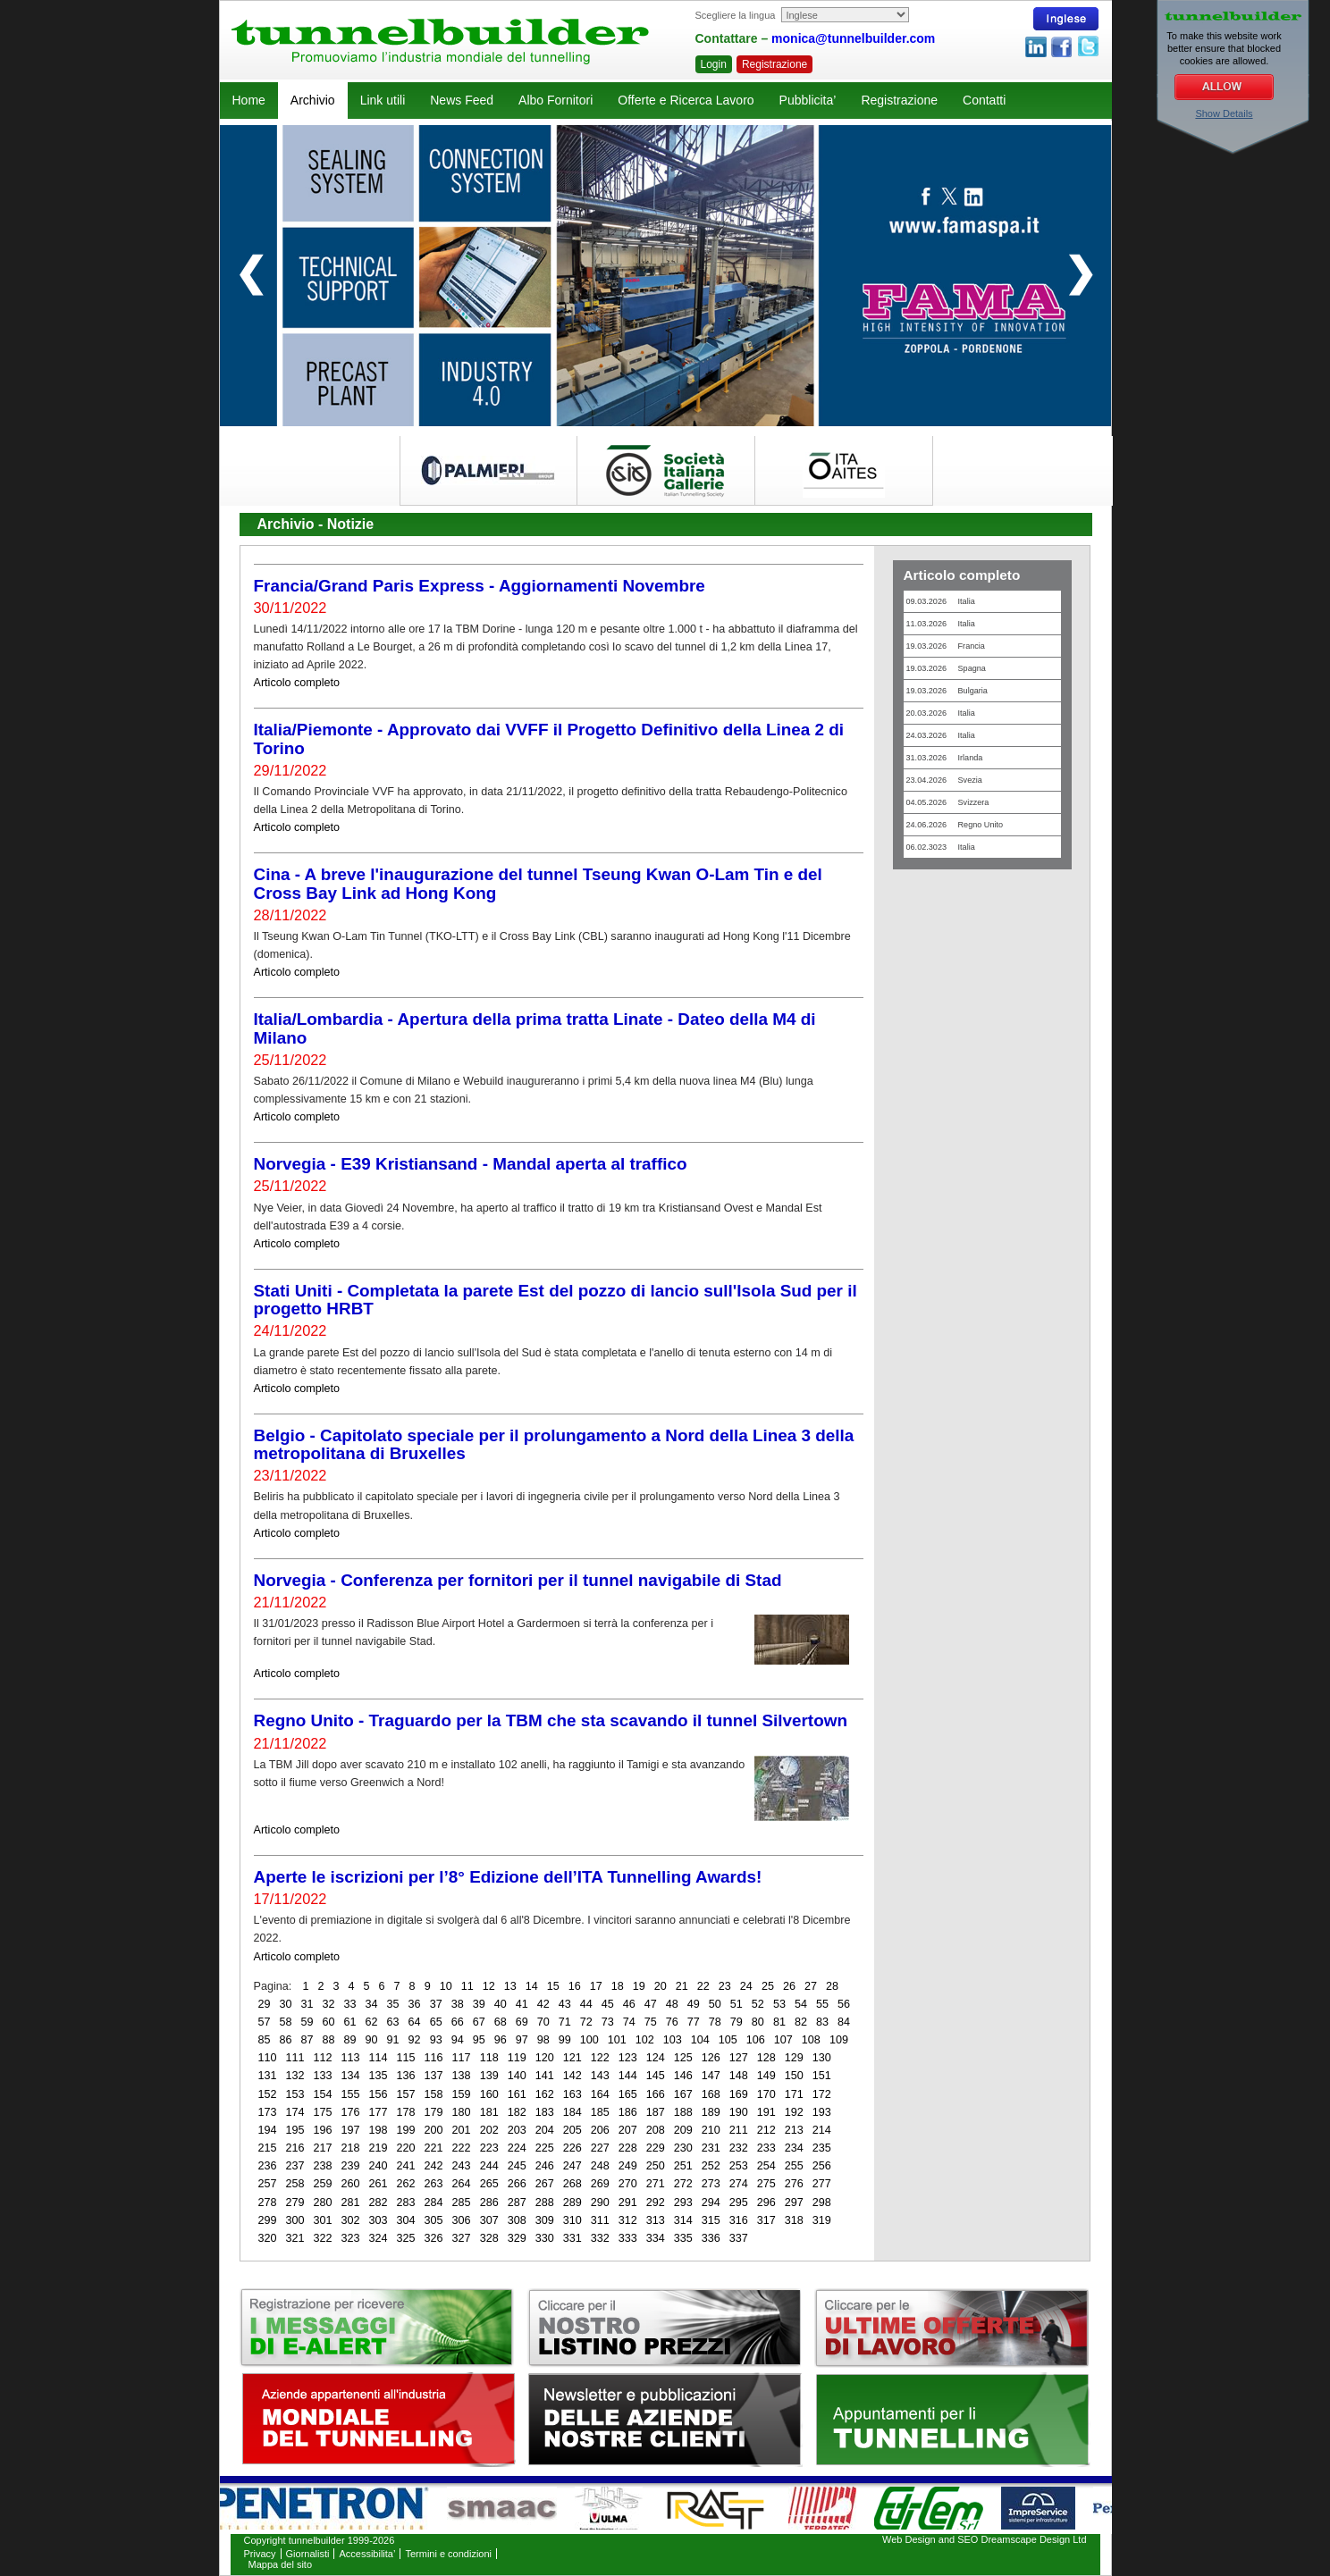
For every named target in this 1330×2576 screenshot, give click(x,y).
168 (711, 2094)
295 (738, 2202)
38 (457, 2004)
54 (801, 2004)
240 (378, 2166)
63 (393, 2022)
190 (738, 2112)
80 (758, 2022)
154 (323, 2094)
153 (295, 2094)
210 (711, 2130)
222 (461, 2148)
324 (378, 2238)
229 (655, 2148)
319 (821, 2220)
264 (461, 2183)
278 (267, 2202)
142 (572, 2075)
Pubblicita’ (808, 100)
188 (683, 2112)
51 (736, 2004)
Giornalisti (308, 2553)
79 (736, 2022)
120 (544, 2058)
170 (766, 2094)
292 (655, 2202)
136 (406, 2075)
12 (489, 1986)
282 (378, 2202)
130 (821, 2058)
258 (295, 2183)
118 (489, 2058)
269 (600, 2183)
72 (586, 2022)
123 (628, 2058)
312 (628, 2220)
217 (323, 2148)
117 (461, 2058)
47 (650, 2004)
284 (434, 2202)
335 (683, 2238)
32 (329, 2004)
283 (406, 2202)
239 (350, 2166)
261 (378, 2183)
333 (628, 2238)
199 (406, 2130)
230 (683, 2148)
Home (248, 100)
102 (645, 2040)
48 (672, 2004)
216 (295, 2148)
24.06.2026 (955, 824)
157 (406, 2094)
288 (544, 2202)
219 (378, 2148)
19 (639, 1986)
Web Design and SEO (930, 2539)
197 (350, 2130)
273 (711, 2183)
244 (489, 2166)
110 (267, 2058)
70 (543, 2022)
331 (572, 2238)
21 (682, 1986)
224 (517, 2148)
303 (378, 2220)
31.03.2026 (944, 757)
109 (838, 2040)
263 (434, 2183)
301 (323, 2220)
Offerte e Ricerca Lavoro (685, 100)
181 (489, 2112)
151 (821, 2075)
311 (600, 2220)
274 (738, 2183)
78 (715, 2022)
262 (406, 2183)
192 (794, 2112)
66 (457, 2022)
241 (406, 2166)
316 (738, 2220)
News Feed (461, 100)
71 (565, 2022)
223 (489, 2148)
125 (683, 2058)
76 (672, 2022)
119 (517, 2058)
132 (295, 2075)
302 (350, 2220)
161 (517, 2094)
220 (406, 2148)
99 (565, 2040)
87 (307, 2040)
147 (711, 2075)
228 (628, 2148)
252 (711, 2166)
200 (434, 2130)
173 (267, 2112)
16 (574, 1986)
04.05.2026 (947, 802)
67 (479, 2022)
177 (378, 2112)
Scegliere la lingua (735, 15)
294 (711, 2202)
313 (655, 2220)
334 (655, 2238)
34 (372, 2004)
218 (350, 2148)
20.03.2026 (940, 713)
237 (295, 2166)
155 (350, 2094)
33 (350, 2004)
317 (766, 2220)
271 (655, 2183)
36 (414, 2004)
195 (295, 2130)
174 (295, 2112)
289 (572, 2202)
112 (323, 2058)
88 (329, 2040)
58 (286, 2022)
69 (522, 2022)
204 (544, 2130)
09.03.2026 (940, 601)
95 (479, 2040)
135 (378, 2075)
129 (794, 2058)
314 (683, 2220)
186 (628, 2112)
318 (794, 2220)
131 (267, 2075)
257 (267, 2183)
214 (821, 2130)
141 (544, 2075)
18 (617, 1986)
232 (738, 2148)
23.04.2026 (944, 780)
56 (844, 2004)
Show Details (1223, 113)
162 (544, 2094)
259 (323, 2183)
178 (406, 2112)
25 (768, 1986)
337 (738, 2238)
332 (600, 2238)
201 (461, 2130)
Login (714, 64)
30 (286, 2004)
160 (489, 2094)
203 (517, 2130)
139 (489, 2075)
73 (608, 2022)
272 (683, 2183)
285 (461, 2202)
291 (628, 2202)
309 (544, 2220)
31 (307, 2004)
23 (725, 1986)
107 (783, 2040)
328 (489, 2238)
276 (794, 2183)
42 (543, 2004)
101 (617, 2040)
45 (608, 2004)
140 (517, 2075)
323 (350, 2238)
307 (489, 2220)
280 (323, 2202)
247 (572, 2166)
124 (655, 2058)
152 (267, 2094)
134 (350, 2075)
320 (267, 2238)
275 (766, 2183)
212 (766, 2130)
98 (543, 2040)
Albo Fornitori (555, 100)
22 (703, 1986)
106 (755, 2040)
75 (650, 2022)
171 (794, 2094)
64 (414, 2022)
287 (517, 2202)
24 (746, 1986)
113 (350, 2058)
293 (683, 2202)
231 (711, 2148)
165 (628, 2094)
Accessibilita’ (367, 2553)
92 (414, 2040)
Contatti (984, 100)
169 (738, 2094)
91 (393, 2040)
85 (264, 2040)
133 (323, 2075)
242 (434, 2166)
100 (589, 2040)
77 (693, 2022)
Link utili (383, 100)
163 (572, 2094)
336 (711, 2238)
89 (350, 2040)
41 (522, 2004)
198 (378, 2130)
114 (378, 2058)
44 (586, 2004)
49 (693, 2004)
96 (500, 2040)
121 (572, 2058)
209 (683, 2130)
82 (801, 2022)
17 (596, 1986)
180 (461, 2112)
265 (489, 2183)
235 (821, 2148)
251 (683, 2166)
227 (600, 2148)
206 (600, 2130)
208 (655, 2130)
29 (264, 2004)
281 (350, 2202)
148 (738, 2075)
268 (572, 2183)
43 (565, 2004)
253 (738, 2166)
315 (711, 2220)
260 (350, 2183)
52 (758, 2004)
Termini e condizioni (448, 2553)
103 (672, 2040)
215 (267, 2148)
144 (628, 2075)
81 (779, 2022)
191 (766, 2112)
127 (738, 2058)
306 (461, 2220)
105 (728, 2040)
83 (822, 2022)
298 (821, 2202)
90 (372, 2040)
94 (457, 2040)
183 (544, 2112)
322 (323, 2238)
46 (629, 2004)
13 (510, 1986)
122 (600, 2058)
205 (572, 2130)
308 (517, 2220)
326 (434, 2238)
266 (517, 2183)
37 (436, 2004)
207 (628, 2130)
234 (794, 2148)
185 (600, 2112)
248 (600, 2166)
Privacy (260, 2553)
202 (489, 2130)
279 (295, 2202)
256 (821, 2166)
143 (600, 2075)
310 (572, 2220)
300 (295, 2220)
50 (715, 2004)
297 (794, 2202)
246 (544, 2166)
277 (821, 2183)
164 (600, 2094)
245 (517, 2166)
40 (500, 2004)
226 (572, 2148)
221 (434, 2148)
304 (406, 2220)
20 (660, 1986)
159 (461, 2094)
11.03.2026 (940, 623)
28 (832, 1986)
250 (655, 2166)
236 (267, 2166)
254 (766, 2166)
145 (655, 2075)
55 (822, 2004)
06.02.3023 (940, 847)
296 (766, 2202)
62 (372, 2022)
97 (522, 2040)
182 (517, 2112)
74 (629, 2022)
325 (406, 2238)
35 (393, 2004)
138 (461, 2075)
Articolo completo (297, 682)
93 (436, 2040)
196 (323, 2130)
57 (264, 2022)
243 (461, 2166)
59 (307, 2022)
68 (500, 2022)
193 (821, 2112)
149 (766, 2075)
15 (553, 1986)
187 (655, 2112)
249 (628, 2166)
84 (844, 2022)
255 (794, 2166)
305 (434, 2220)
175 (323, 2112)
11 (467, 1986)
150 (794, 2075)
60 (329, 2022)
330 (544, 2238)
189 (711, 2112)
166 (655, 2094)
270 (628, 2183)
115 (406, 2058)
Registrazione (774, 64)
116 (434, 2058)
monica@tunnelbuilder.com (853, 38)
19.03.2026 (945, 646)
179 (434, 2112)
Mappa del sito (280, 2564)
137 (434, 2075)
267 (544, 2183)
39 (479, 2004)
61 (350, 2022)
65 (436, 2022)
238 (323, 2166)
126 (711, 2058)
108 (811, 2040)
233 (766, 2148)
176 (350, 2112)
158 (434, 2094)
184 (572, 2112)
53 (779, 2004)
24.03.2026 (940, 735)
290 (600, 2202)
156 (378, 2094)
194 (267, 2130)
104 (700, 2040)
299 (267, 2220)
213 (794, 2130)
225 (544, 2148)
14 (532, 1986)
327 (461, 2238)
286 (489, 2202)
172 (821, 2094)
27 (810, 1986)
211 (738, 2130)
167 (683, 2094)
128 (766, 2058)
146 (683, 2075)
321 (295, 2238)
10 (446, 1986)
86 (286, 2040)
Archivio (312, 100)
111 (295, 2058)
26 (789, 1986)
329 (517, 2238)
